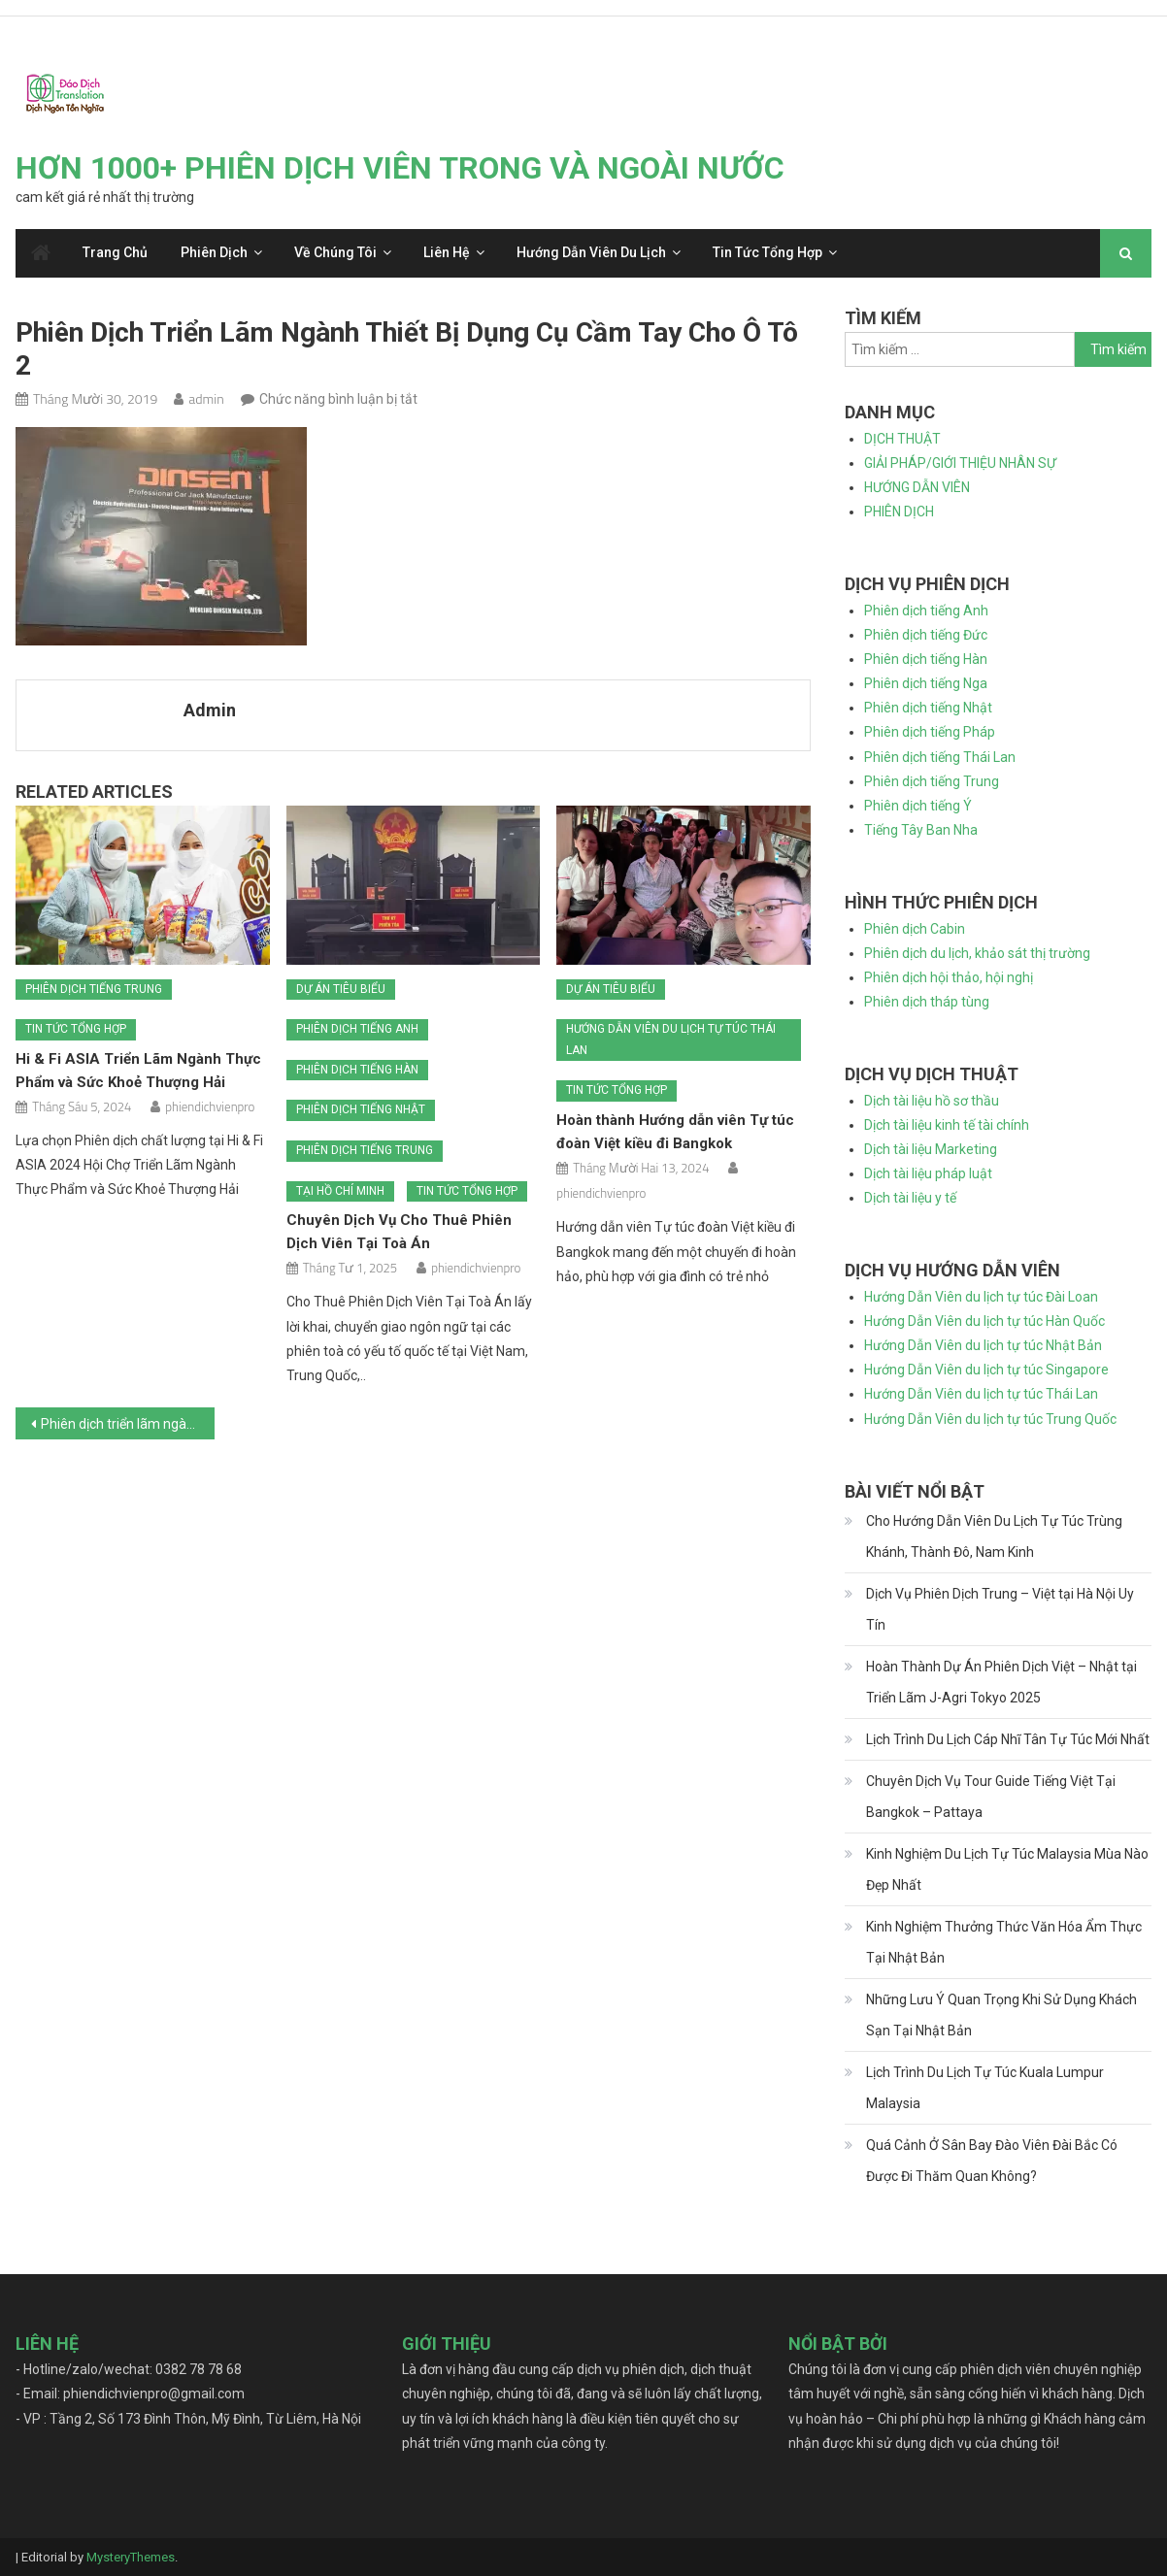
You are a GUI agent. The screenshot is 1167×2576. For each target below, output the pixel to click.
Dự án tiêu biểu (340, 989)
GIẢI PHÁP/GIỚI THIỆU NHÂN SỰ (960, 463)
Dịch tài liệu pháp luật (928, 1173)
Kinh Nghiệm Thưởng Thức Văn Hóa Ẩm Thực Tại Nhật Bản (1004, 1942)
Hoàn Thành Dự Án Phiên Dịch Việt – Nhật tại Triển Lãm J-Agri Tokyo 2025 (1001, 1682)
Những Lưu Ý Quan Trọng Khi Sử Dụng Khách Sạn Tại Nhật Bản (1001, 2015)
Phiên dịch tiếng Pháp (929, 732)
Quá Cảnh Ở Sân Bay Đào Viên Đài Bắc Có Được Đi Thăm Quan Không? (991, 2160)
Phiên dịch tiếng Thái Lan (940, 757)
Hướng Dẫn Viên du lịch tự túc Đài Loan (981, 1297)
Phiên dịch (214, 252)
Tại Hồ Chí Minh (340, 1191)
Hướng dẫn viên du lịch (591, 252)
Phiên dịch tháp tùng (926, 1001)
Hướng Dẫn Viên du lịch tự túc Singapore (986, 1369)
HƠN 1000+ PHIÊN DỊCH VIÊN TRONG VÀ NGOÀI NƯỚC (400, 167)
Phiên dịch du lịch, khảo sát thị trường (977, 953)
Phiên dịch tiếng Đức (925, 635)
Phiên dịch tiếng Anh (357, 1029)
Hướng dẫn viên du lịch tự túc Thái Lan (671, 1039)
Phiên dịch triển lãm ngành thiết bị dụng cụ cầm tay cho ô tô (128, 1424)
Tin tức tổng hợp (767, 252)
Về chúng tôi (335, 252)
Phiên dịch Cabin (914, 929)
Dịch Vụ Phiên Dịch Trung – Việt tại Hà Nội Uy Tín (1000, 1609)
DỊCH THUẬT (902, 438)
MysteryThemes (130, 2557)
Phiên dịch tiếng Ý (918, 805)
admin (205, 398)
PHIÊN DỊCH (899, 511)
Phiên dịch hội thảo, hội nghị (948, 977)
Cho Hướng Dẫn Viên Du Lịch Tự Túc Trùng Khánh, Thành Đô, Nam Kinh (994, 1536)
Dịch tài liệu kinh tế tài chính (946, 1125)
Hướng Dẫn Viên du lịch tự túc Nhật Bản (983, 1345)
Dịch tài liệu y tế (910, 1197)
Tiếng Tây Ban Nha (921, 830)
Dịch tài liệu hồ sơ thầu (931, 1100)
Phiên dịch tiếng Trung (93, 989)
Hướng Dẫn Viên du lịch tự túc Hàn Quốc (984, 1321)
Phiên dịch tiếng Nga (925, 683)
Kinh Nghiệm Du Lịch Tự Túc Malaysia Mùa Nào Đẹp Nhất (1007, 1869)
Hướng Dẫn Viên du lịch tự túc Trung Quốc (990, 1419)
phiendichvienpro (209, 1106)
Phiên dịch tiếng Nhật (360, 1109)
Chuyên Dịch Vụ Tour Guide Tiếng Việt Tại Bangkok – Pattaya (991, 1796)
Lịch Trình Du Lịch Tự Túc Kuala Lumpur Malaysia (985, 2087)
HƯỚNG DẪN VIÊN (917, 487)
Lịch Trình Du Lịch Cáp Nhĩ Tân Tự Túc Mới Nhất (1008, 1739)
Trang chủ (115, 252)
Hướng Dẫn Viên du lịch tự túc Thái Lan (981, 1394)
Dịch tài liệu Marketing (930, 1149)
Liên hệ (446, 252)
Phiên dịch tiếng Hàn (357, 1069)
